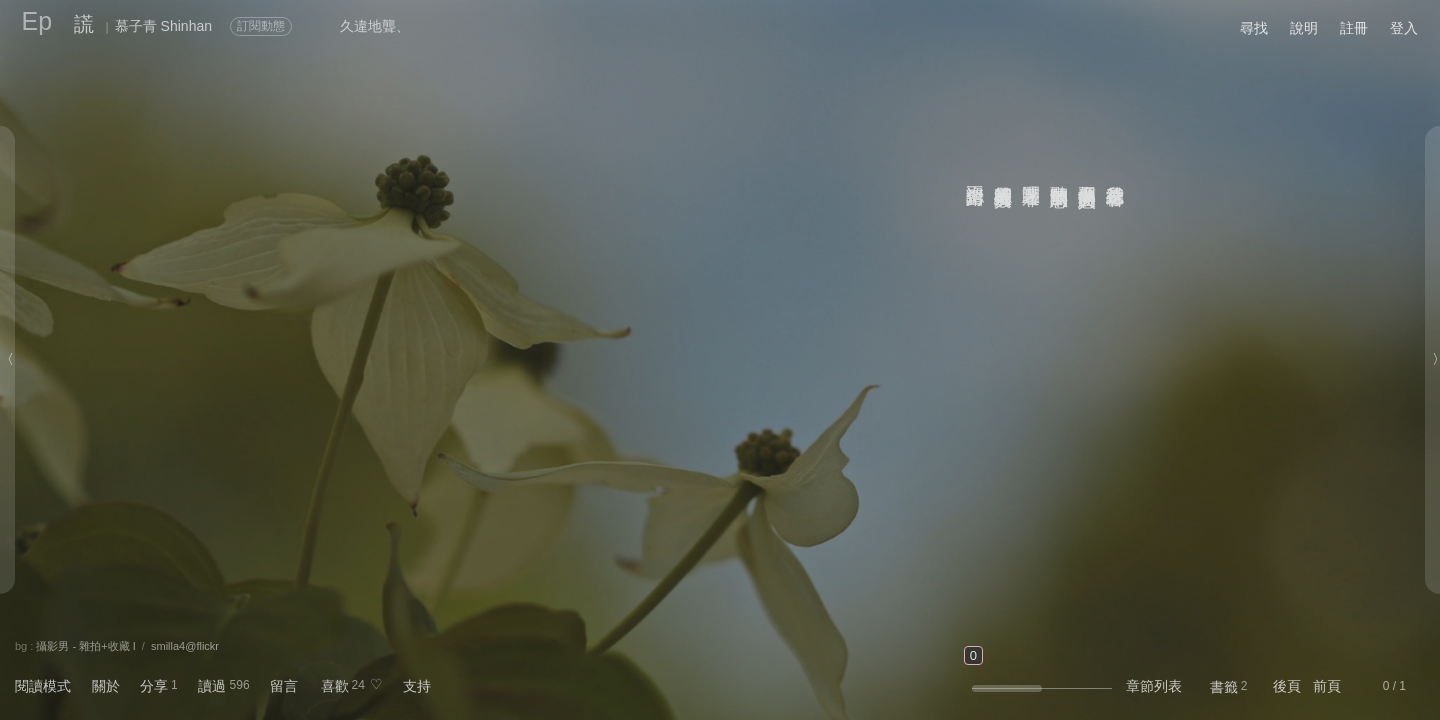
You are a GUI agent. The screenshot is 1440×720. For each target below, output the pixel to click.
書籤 (1224, 687)
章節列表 (1154, 686)
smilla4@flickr (185, 646)
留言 (284, 686)
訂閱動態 (261, 26)
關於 (106, 686)
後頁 (1287, 686)
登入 (1404, 28)
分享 (154, 686)
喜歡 (335, 686)
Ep (37, 21)
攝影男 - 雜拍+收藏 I (85, 646)
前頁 (1327, 686)
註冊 (1354, 28)
